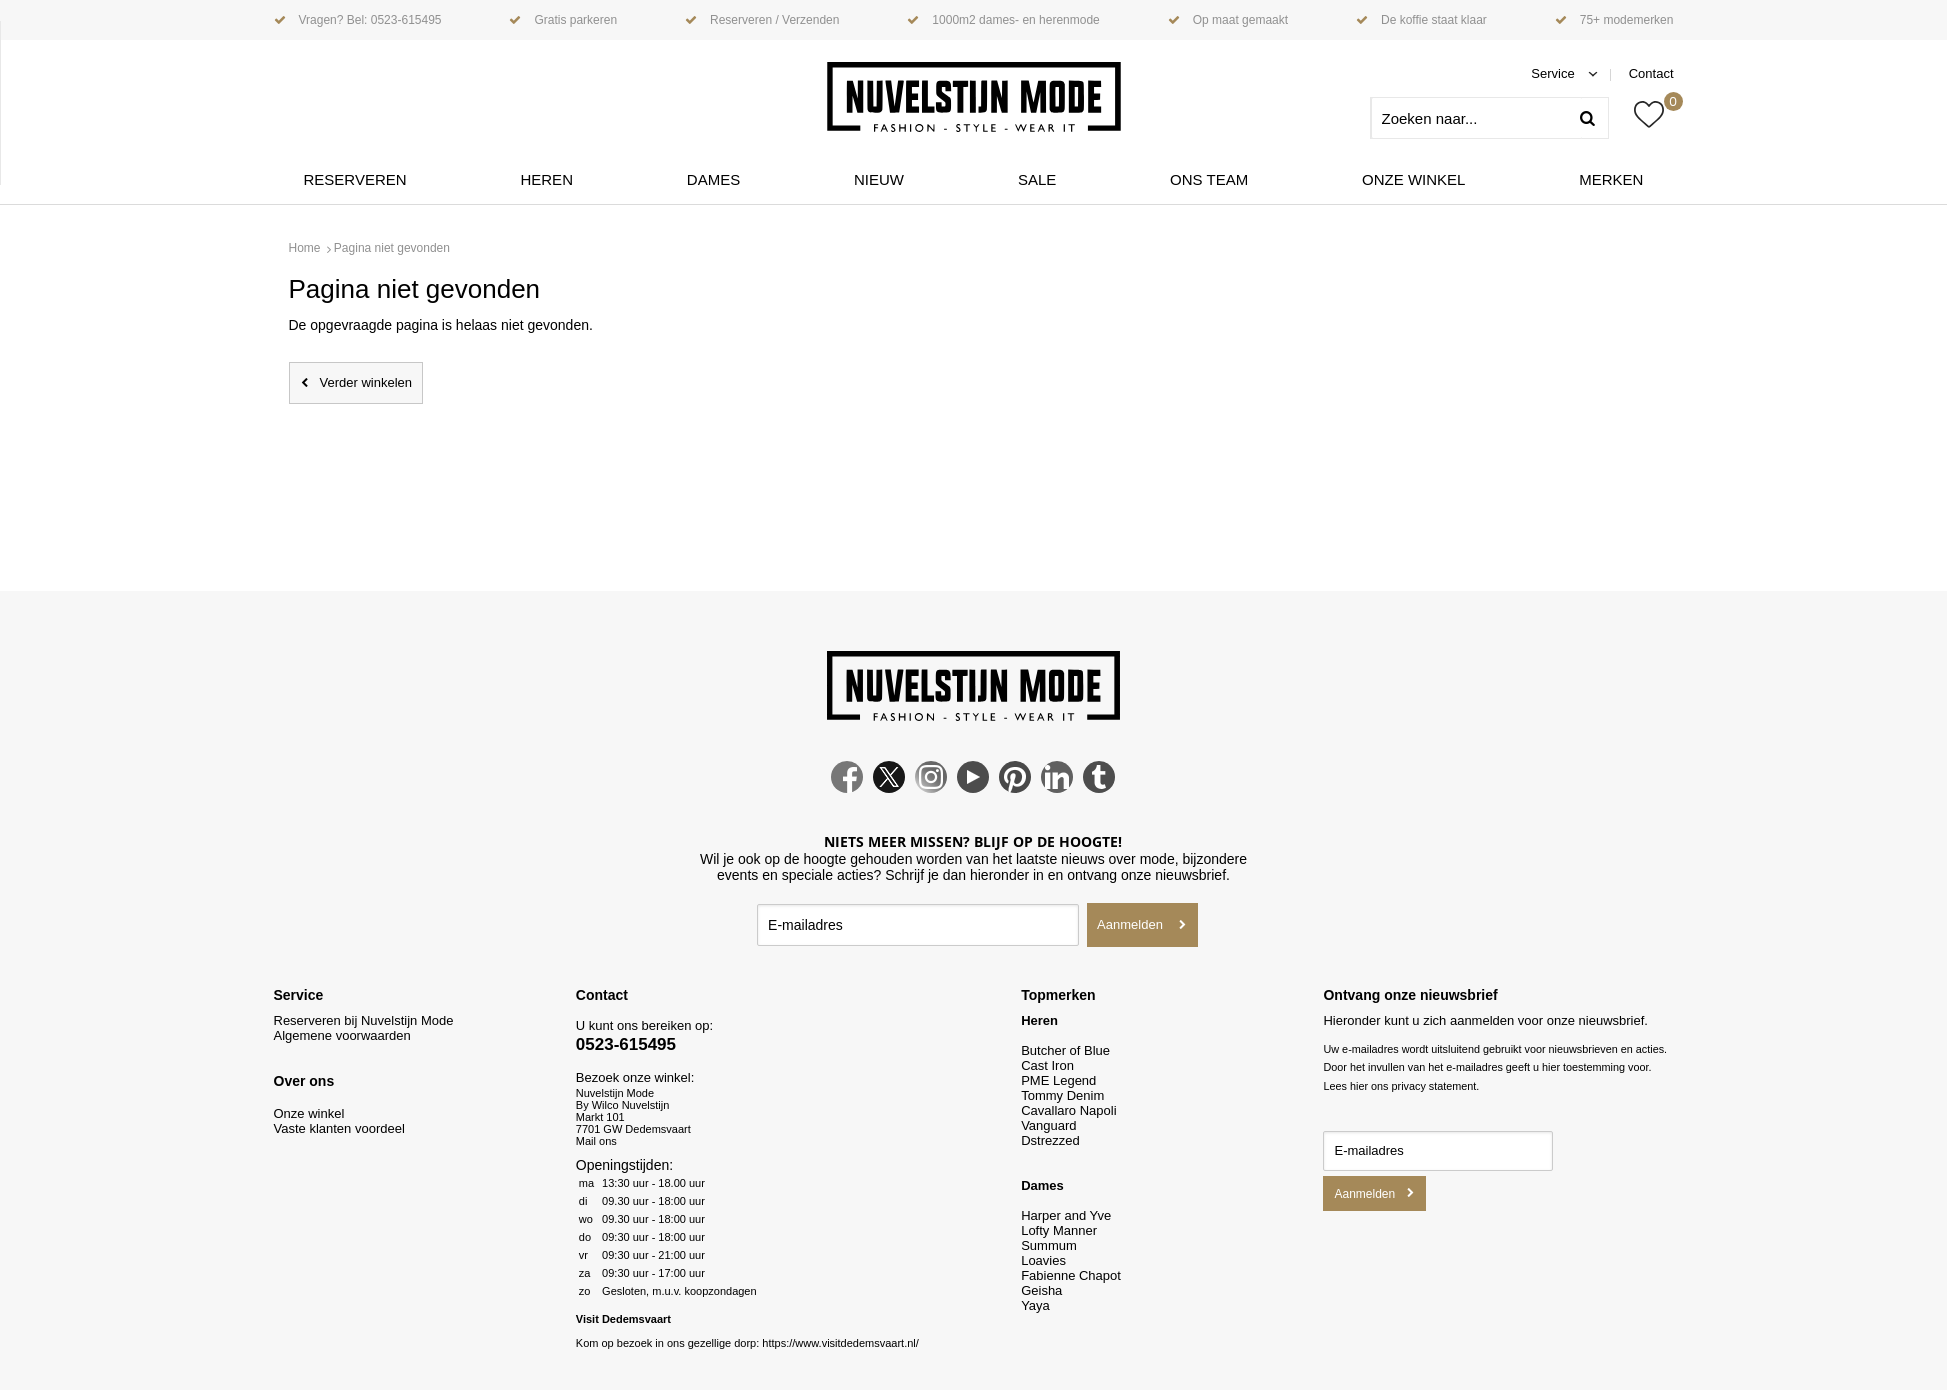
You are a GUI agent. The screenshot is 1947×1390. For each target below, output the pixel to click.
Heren (546, 179)
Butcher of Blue (1065, 1050)
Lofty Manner (1059, 1230)
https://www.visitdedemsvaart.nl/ (840, 1343)
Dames (713, 179)
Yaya (1035, 1305)
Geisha (1041, 1290)
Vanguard (1048, 1125)
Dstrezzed (1050, 1140)
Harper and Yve (1066, 1215)
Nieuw (879, 179)
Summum (1049, 1245)
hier (1359, 1086)
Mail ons (596, 1141)
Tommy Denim (1062, 1095)
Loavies (1043, 1260)
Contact (1651, 73)
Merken (1611, 179)
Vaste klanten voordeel (341, 1128)
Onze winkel (1413, 179)
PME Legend (1058, 1080)
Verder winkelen (366, 382)
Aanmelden (1130, 924)
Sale (1037, 179)
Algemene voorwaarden (342, 1035)
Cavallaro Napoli (1068, 1110)
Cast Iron (1047, 1065)
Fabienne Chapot (1071, 1275)
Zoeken (1595, 118)
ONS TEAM (1209, 179)
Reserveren (355, 179)
